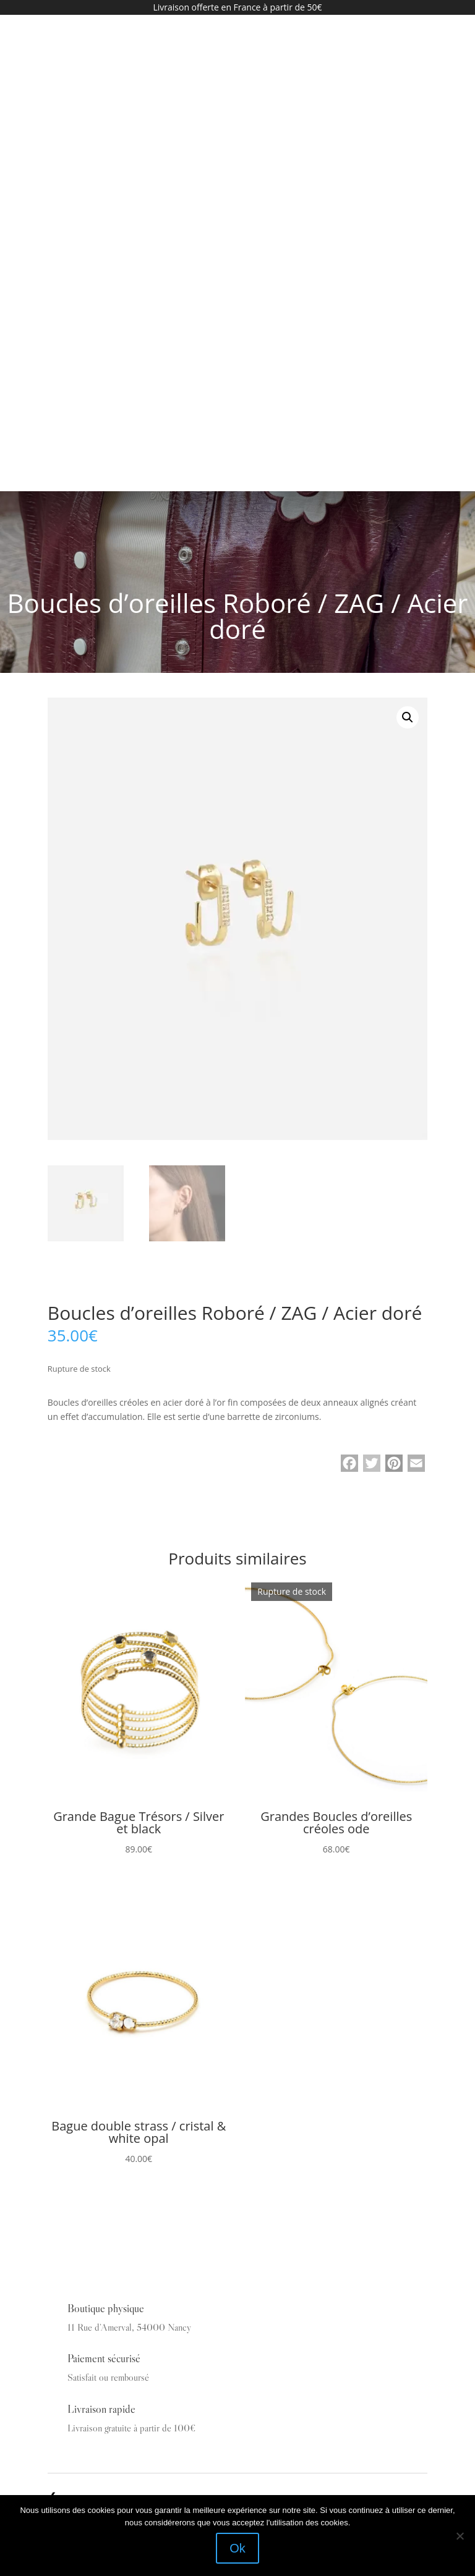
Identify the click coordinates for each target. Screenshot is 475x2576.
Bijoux (60, 2222)
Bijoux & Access (79, 2203)
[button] (407, 239)
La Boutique (70, 2163)
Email (57, 2416)
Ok (237, 2548)
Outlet (59, 2261)
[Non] (459, 2536)
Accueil (62, 2143)
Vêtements (66, 2183)
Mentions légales (78, 2301)
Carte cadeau (72, 2242)
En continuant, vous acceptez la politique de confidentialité (125, 2468)
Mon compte (71, 2281)
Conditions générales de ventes (105, 2320)
